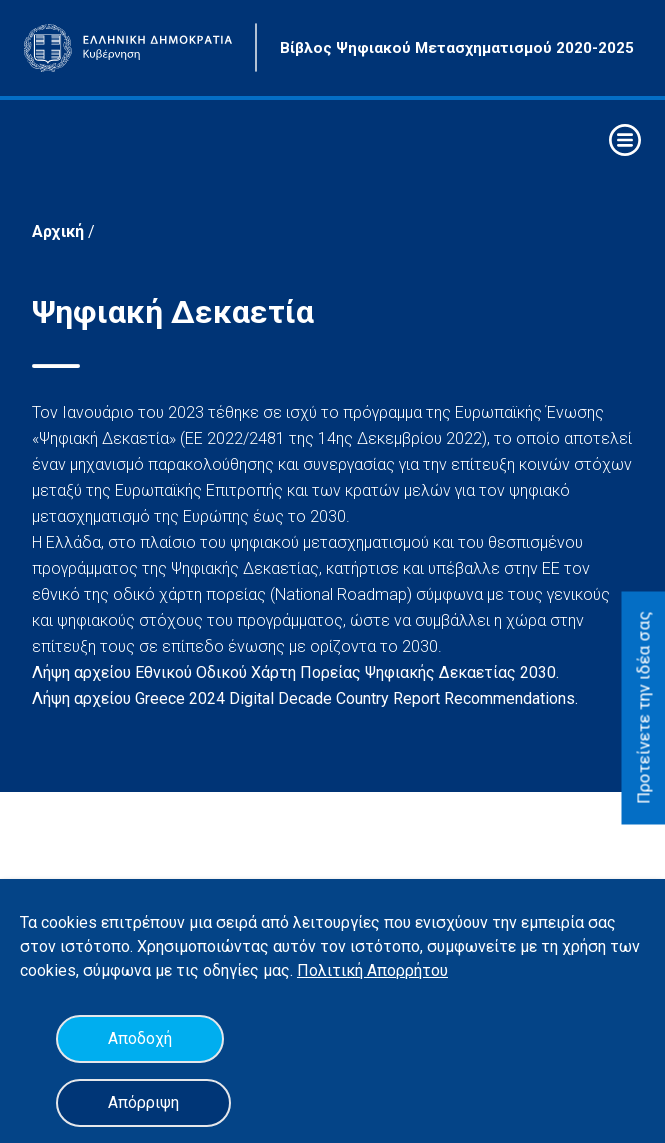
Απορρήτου (407, 970)
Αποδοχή (140, 1038)
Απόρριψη (143, 1102)
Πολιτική (332, 970)
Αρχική (60, 231)
